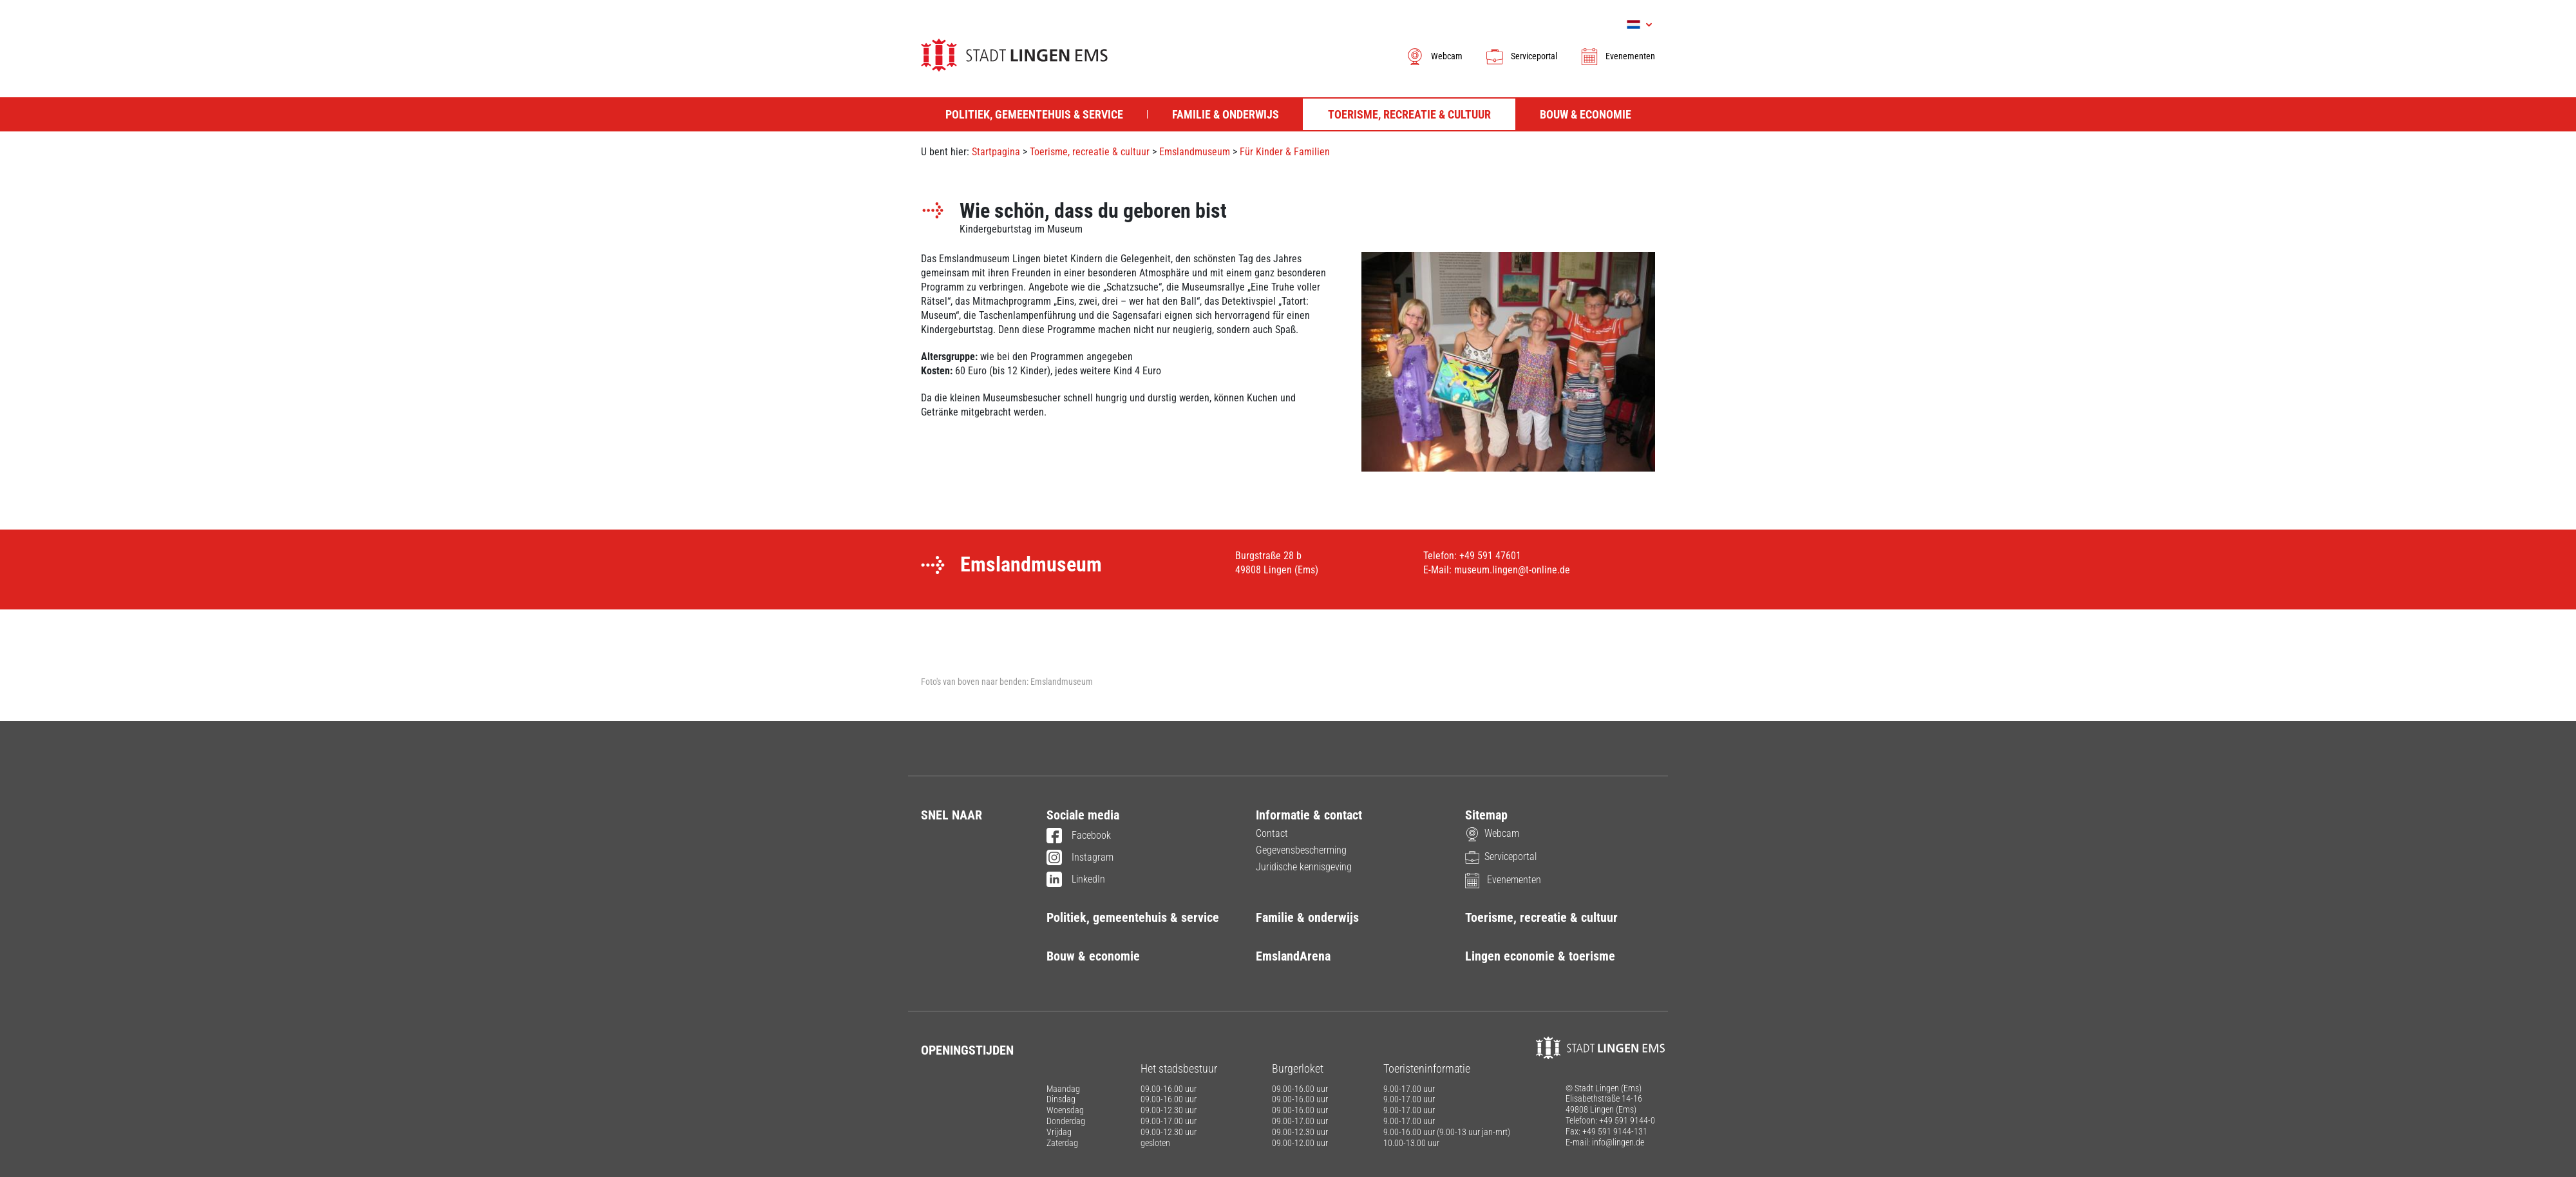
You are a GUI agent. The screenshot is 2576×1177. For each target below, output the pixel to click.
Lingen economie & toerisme (1540, 956)
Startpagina (996, 152)
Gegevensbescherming (1301, 850)
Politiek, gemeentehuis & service (1132, 917)
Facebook (1078, 836)
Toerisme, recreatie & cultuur (1090, 152)
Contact (1272, 833)
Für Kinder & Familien (1285, 152)
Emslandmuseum (1194, 152)
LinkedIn (1075, 880)
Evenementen (1617, 56)
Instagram (1079, 858)
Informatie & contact (1309, 815)
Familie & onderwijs (1307, 917)
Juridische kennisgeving (1304, 867)
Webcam (1434, 56)
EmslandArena (1293, 956)
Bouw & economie (1093, 956)
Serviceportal (1521, 56)
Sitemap (1486, 815)
